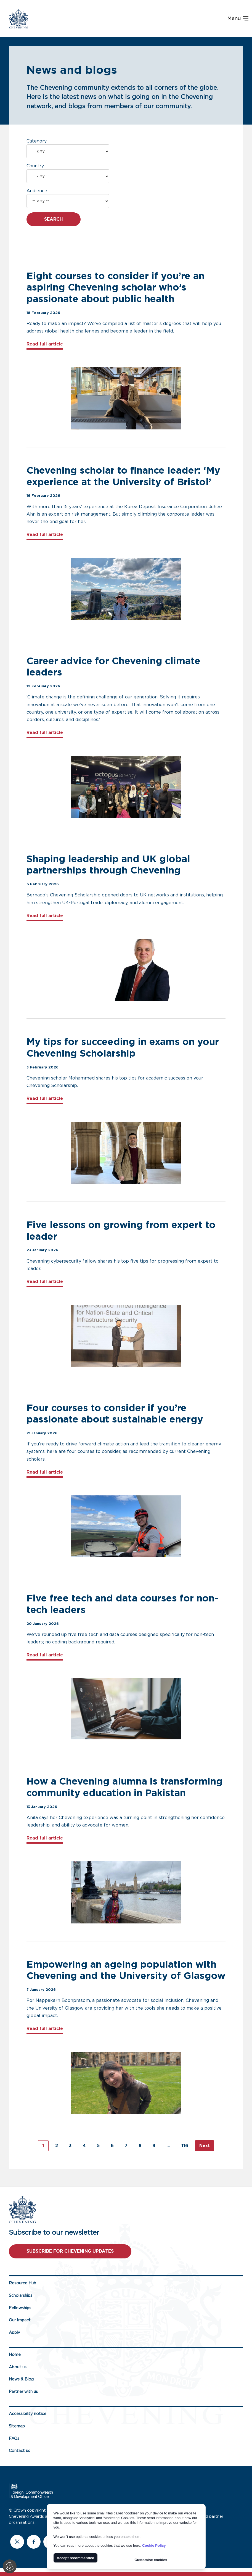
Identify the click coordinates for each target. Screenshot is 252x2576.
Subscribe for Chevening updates (70, 2251)
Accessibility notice (27, 2414)
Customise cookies (150, 2560)
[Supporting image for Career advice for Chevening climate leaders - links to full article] (126, 787)
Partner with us (23, 2392)
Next (204, 2146)
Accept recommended (75, 2558)
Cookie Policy (154, 2545)
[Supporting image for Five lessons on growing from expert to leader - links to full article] (126, 1336)
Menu (238, 18)
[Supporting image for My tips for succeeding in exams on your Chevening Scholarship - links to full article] (126, 1153)
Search (53, 219)
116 (184, 2146)
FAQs (14, 2439)
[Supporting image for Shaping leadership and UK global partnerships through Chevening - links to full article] (126, 970)
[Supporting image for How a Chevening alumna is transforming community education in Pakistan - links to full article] (126, 1892)
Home (15, 2355)
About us (17, 2367)
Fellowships (20, 2308)
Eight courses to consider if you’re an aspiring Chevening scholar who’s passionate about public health (115, 287)
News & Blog (21, 2379)
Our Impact (20, 2320)
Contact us (19, 2451)
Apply (14, 2332)
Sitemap (17, 2426)
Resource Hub (22, 2283)
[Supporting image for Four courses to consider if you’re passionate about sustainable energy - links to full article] (126, 1526)
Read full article (44, 342)
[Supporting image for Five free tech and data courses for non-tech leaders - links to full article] (126, 1709)
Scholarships (20, 2295)
